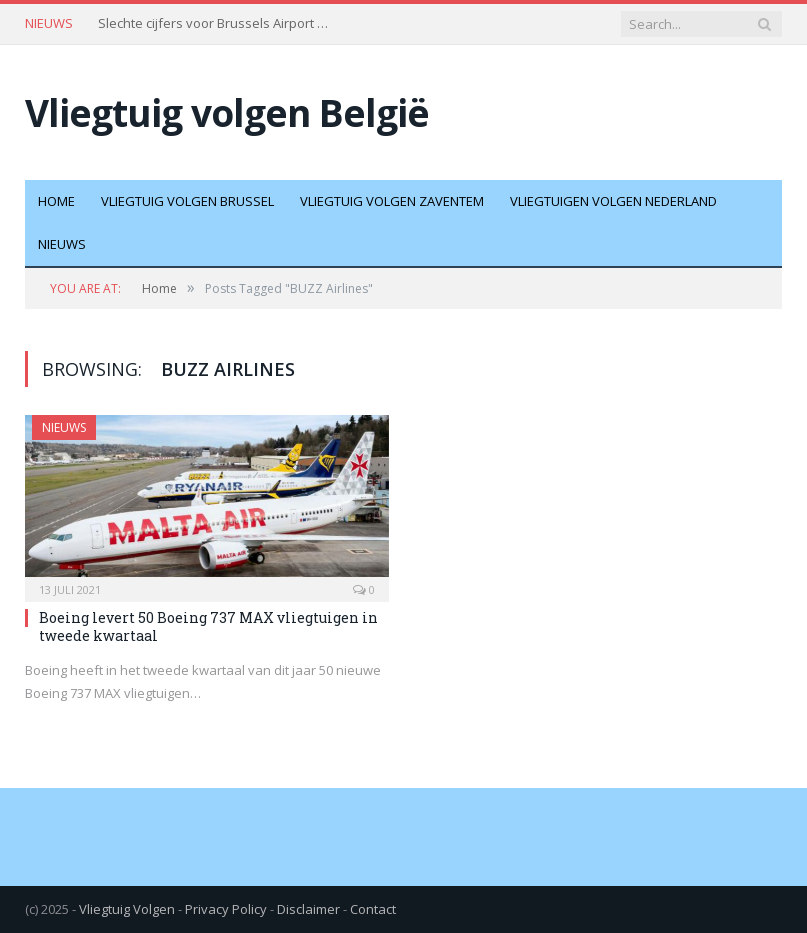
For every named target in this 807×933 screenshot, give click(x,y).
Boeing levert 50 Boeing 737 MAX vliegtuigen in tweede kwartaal (208, 626)
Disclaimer (308, 909)
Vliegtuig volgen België (227, 112)
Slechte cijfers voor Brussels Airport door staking (218, 23)
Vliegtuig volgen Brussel (187, 201)
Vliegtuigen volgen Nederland (613, 201)
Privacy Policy (226, 909)
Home (56, 201)
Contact (373, 909)
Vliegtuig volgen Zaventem (392, 201)
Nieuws (62, 244)
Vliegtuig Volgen (127, 909)
